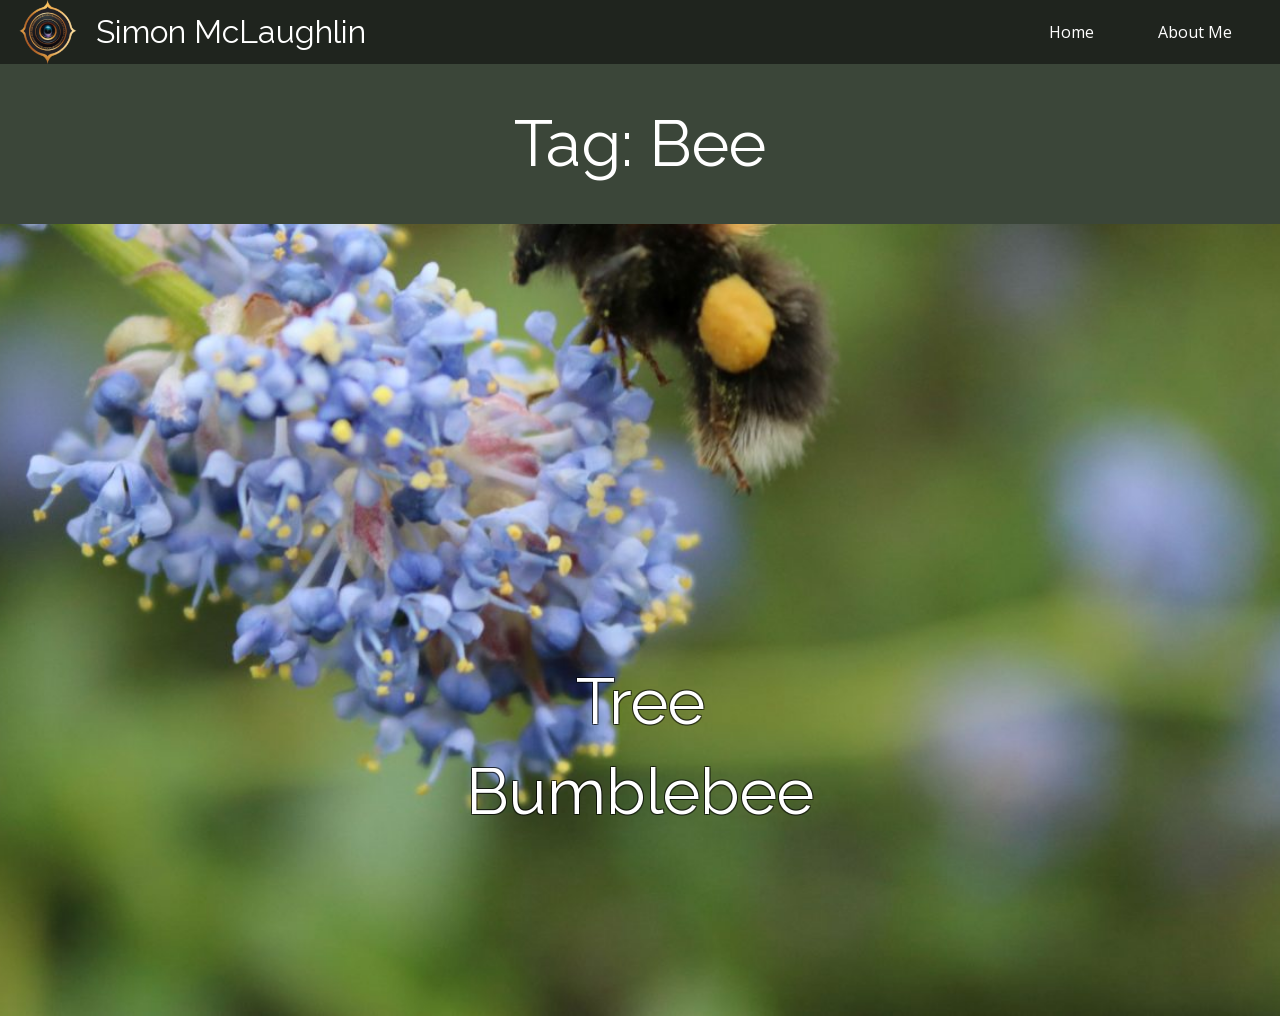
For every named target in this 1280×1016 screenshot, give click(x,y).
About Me (1195, 32)
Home (1071, 32)
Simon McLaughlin (231, 31)
